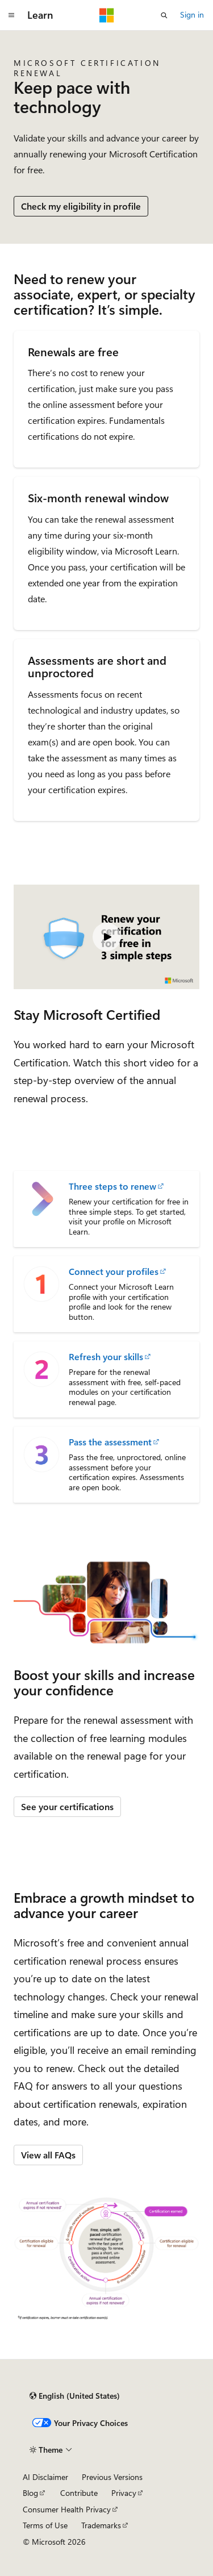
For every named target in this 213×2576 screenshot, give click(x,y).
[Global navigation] (11, 15)
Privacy (123, 2492)
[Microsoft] (106, 15)
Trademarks (101, 2525)
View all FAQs (48, 2155)
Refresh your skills (106, 1356)
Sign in (192, 14)
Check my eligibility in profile (81, 206)
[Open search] (164, 15)
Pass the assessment (110, 1442)
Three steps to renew (112, 1186)
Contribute (79, 2492)
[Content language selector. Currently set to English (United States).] (75, 2396)
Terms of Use (45, 2525)
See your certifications (67, 1806)
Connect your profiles (113, 1271)
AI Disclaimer (45, 2476)
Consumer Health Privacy (67, 2509)
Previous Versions (112, 2476)
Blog (30, 2492)
